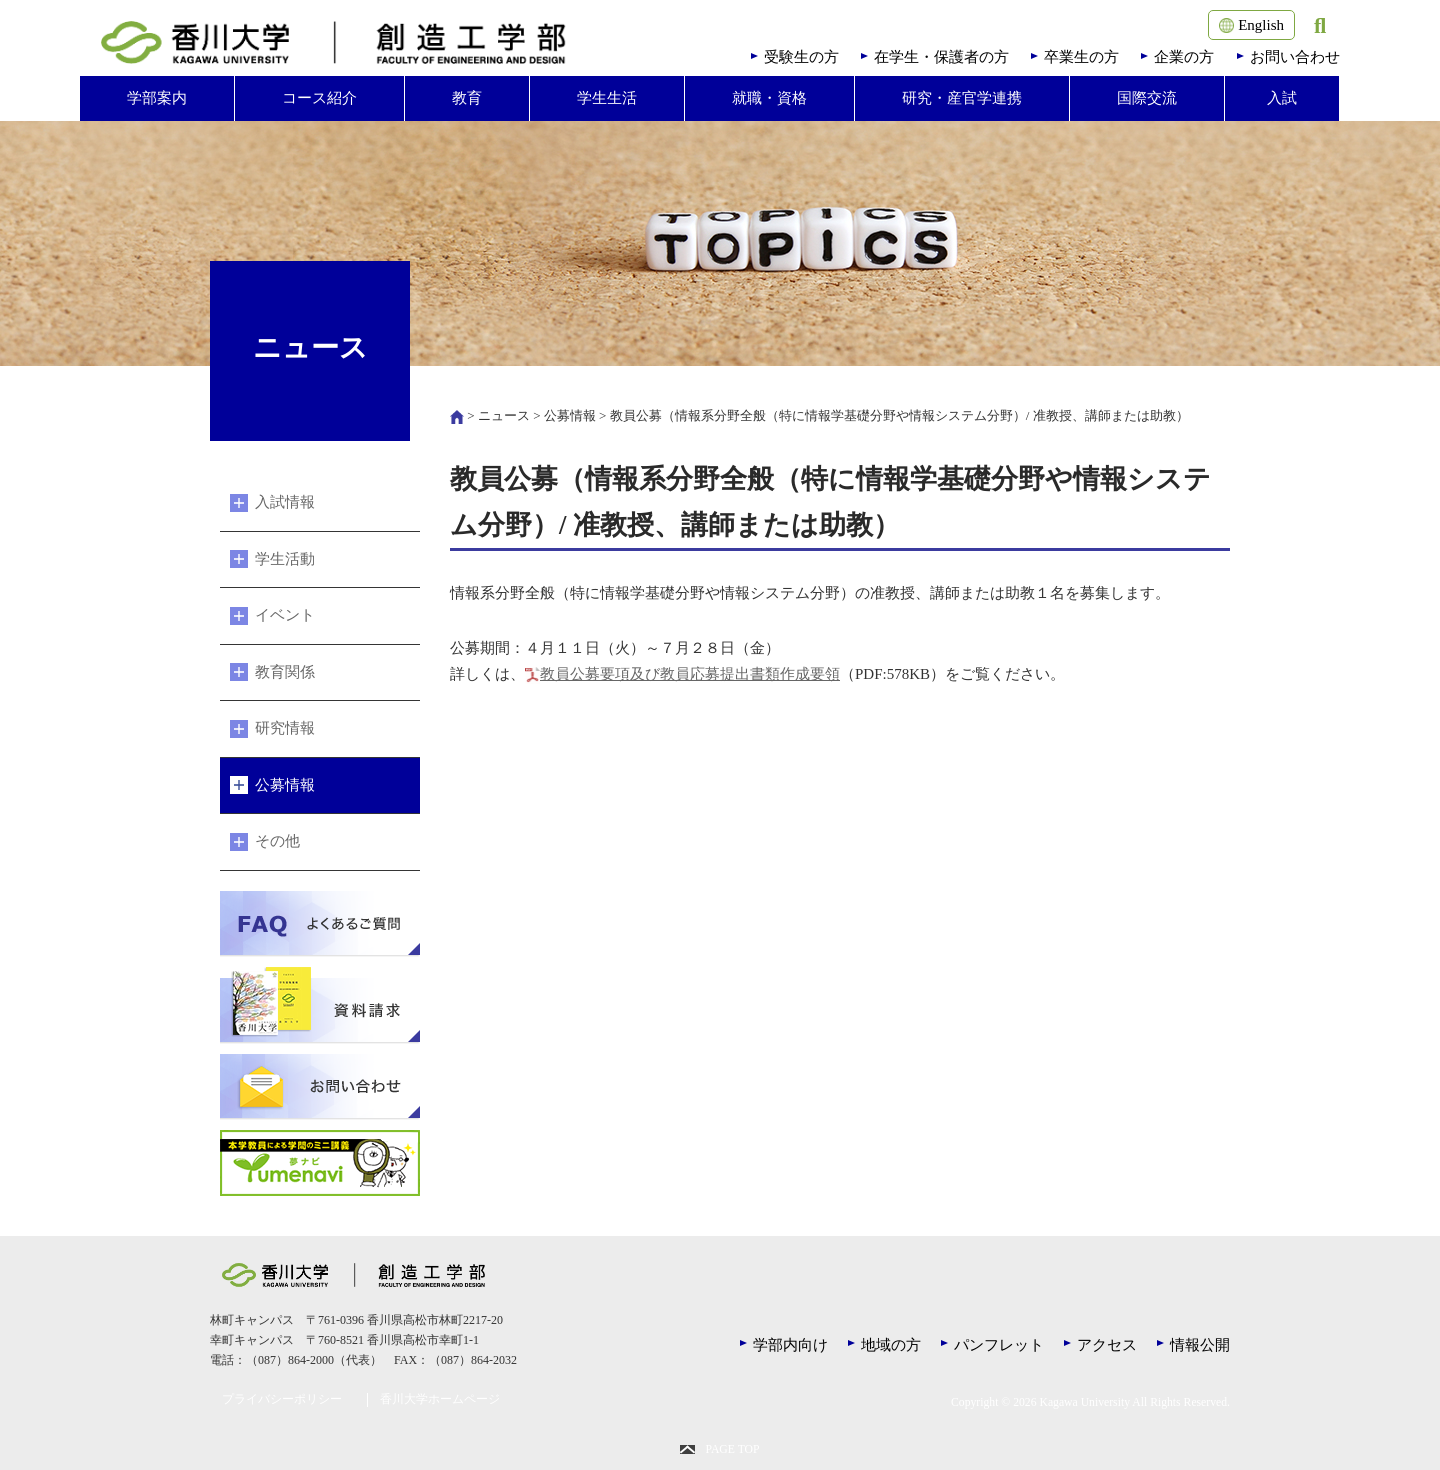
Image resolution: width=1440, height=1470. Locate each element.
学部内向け (790, 1345)
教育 (467, 98)
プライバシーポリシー (282, 1399)
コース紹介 (319, 98)
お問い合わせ (1295, 57)
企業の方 (1184, 57)
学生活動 (285, 559)
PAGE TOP (732, 1449)
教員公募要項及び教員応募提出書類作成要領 (690, 674)
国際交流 (1147, 98)
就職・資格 (769, 98)
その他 (277, 841)
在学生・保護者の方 (941, 57)
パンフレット (999, 1345)
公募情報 (570, 415)
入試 (1282, 98)
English (1251, 25)
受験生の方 (801, 57)
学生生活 (607, 98)
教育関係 (285, 672)
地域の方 (891, 1345)
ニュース (504, 415)
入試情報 (285, 502)
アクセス (1107, 1345)
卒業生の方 (1081, 57)
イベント (285, 615)
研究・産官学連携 (962, 98)
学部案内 (157, 98)
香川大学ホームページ (440, 1399)
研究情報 (285, 728)
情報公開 (1200, 1345)
